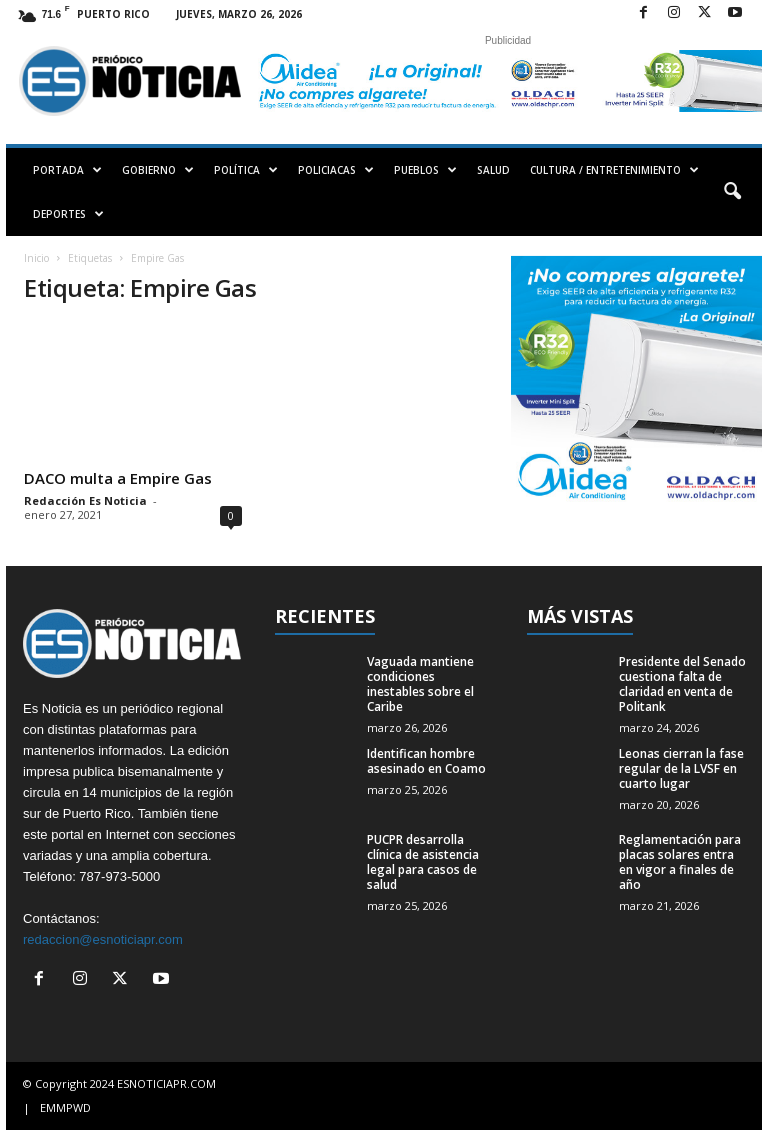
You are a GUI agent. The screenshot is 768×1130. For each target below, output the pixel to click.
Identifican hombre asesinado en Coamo (426, 761)
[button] (732, 192)
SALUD (493, 170)
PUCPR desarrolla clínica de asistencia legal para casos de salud (423, 862)
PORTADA (67, 170)
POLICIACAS (336, 170)
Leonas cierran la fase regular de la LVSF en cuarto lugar (681, 768)
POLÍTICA (246, 170)
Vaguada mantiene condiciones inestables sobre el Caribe (420, 684)
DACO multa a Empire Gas (118, 478)
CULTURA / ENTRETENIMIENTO (614, 170)
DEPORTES (68, 214)
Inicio (36, 258)
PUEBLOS (425, 170)
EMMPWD (65, 1107)
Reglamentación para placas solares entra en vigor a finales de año (680, 862)
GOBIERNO (158, 170)
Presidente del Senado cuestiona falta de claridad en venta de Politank (682, 684)
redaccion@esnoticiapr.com (103, 939)
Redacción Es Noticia (85, 500)
